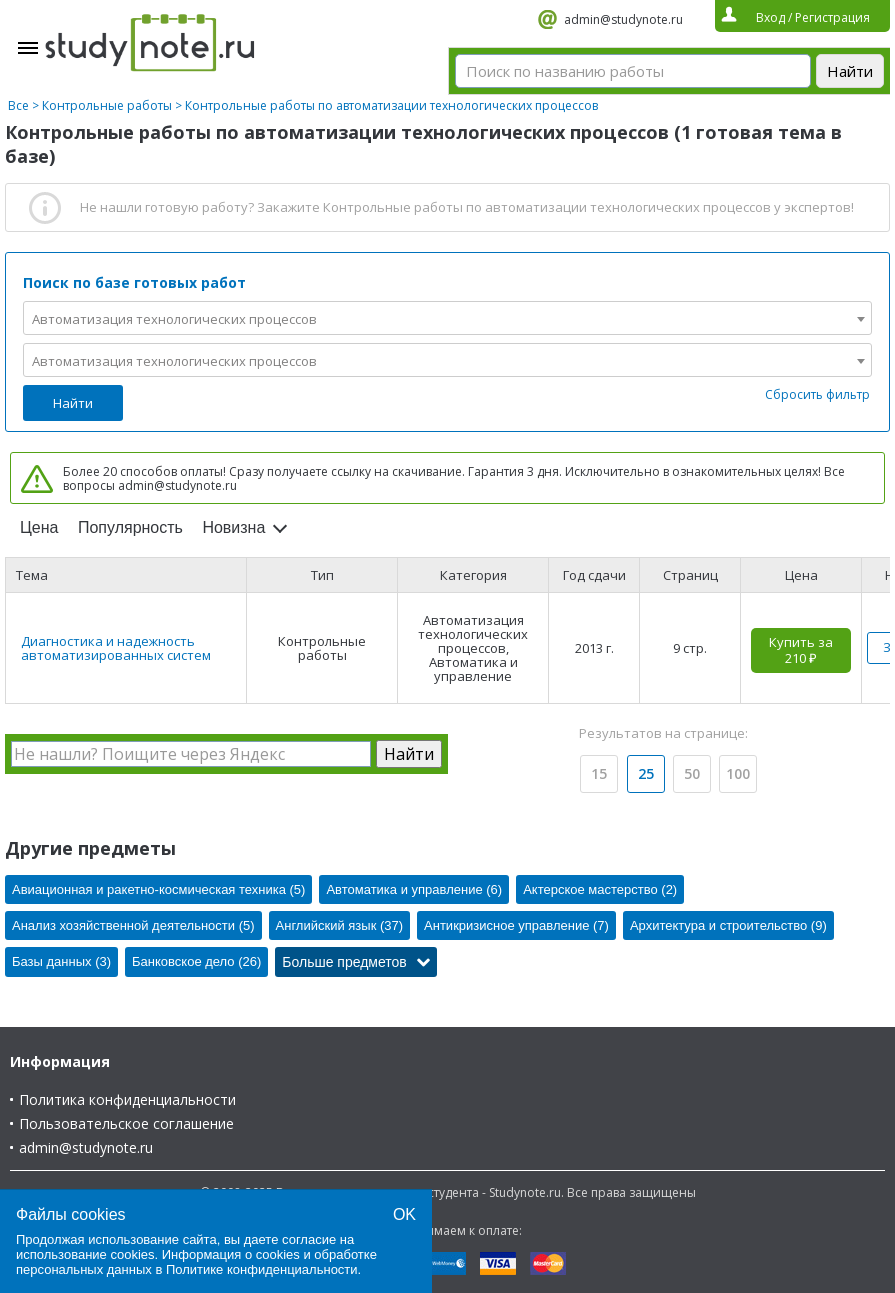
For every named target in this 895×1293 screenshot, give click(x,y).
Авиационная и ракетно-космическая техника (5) (158, 889)
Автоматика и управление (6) (414, 889)
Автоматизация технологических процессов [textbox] (174, 319)
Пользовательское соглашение (126, 1123)
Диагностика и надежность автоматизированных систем (116, 648)
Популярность (130, 527)
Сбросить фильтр (817, 394)
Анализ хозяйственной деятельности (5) (133, 925)
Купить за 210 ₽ (801, 650)
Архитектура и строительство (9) (728, 925)
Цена (39, 527)
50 (692, 773)
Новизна (233, 527)
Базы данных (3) (61, 961)
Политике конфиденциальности (262, 1269)
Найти (73, 403)
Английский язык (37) (340, 925)
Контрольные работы (107, 105)
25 (646, 773)
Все (18, 105)
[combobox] (447, 318)
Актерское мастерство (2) (600, 889)
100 (738, 773)
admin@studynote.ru (623, 19)
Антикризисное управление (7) (516, 925)
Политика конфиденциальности (127, 1099)
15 (599, 773)
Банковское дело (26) (196, 961)
